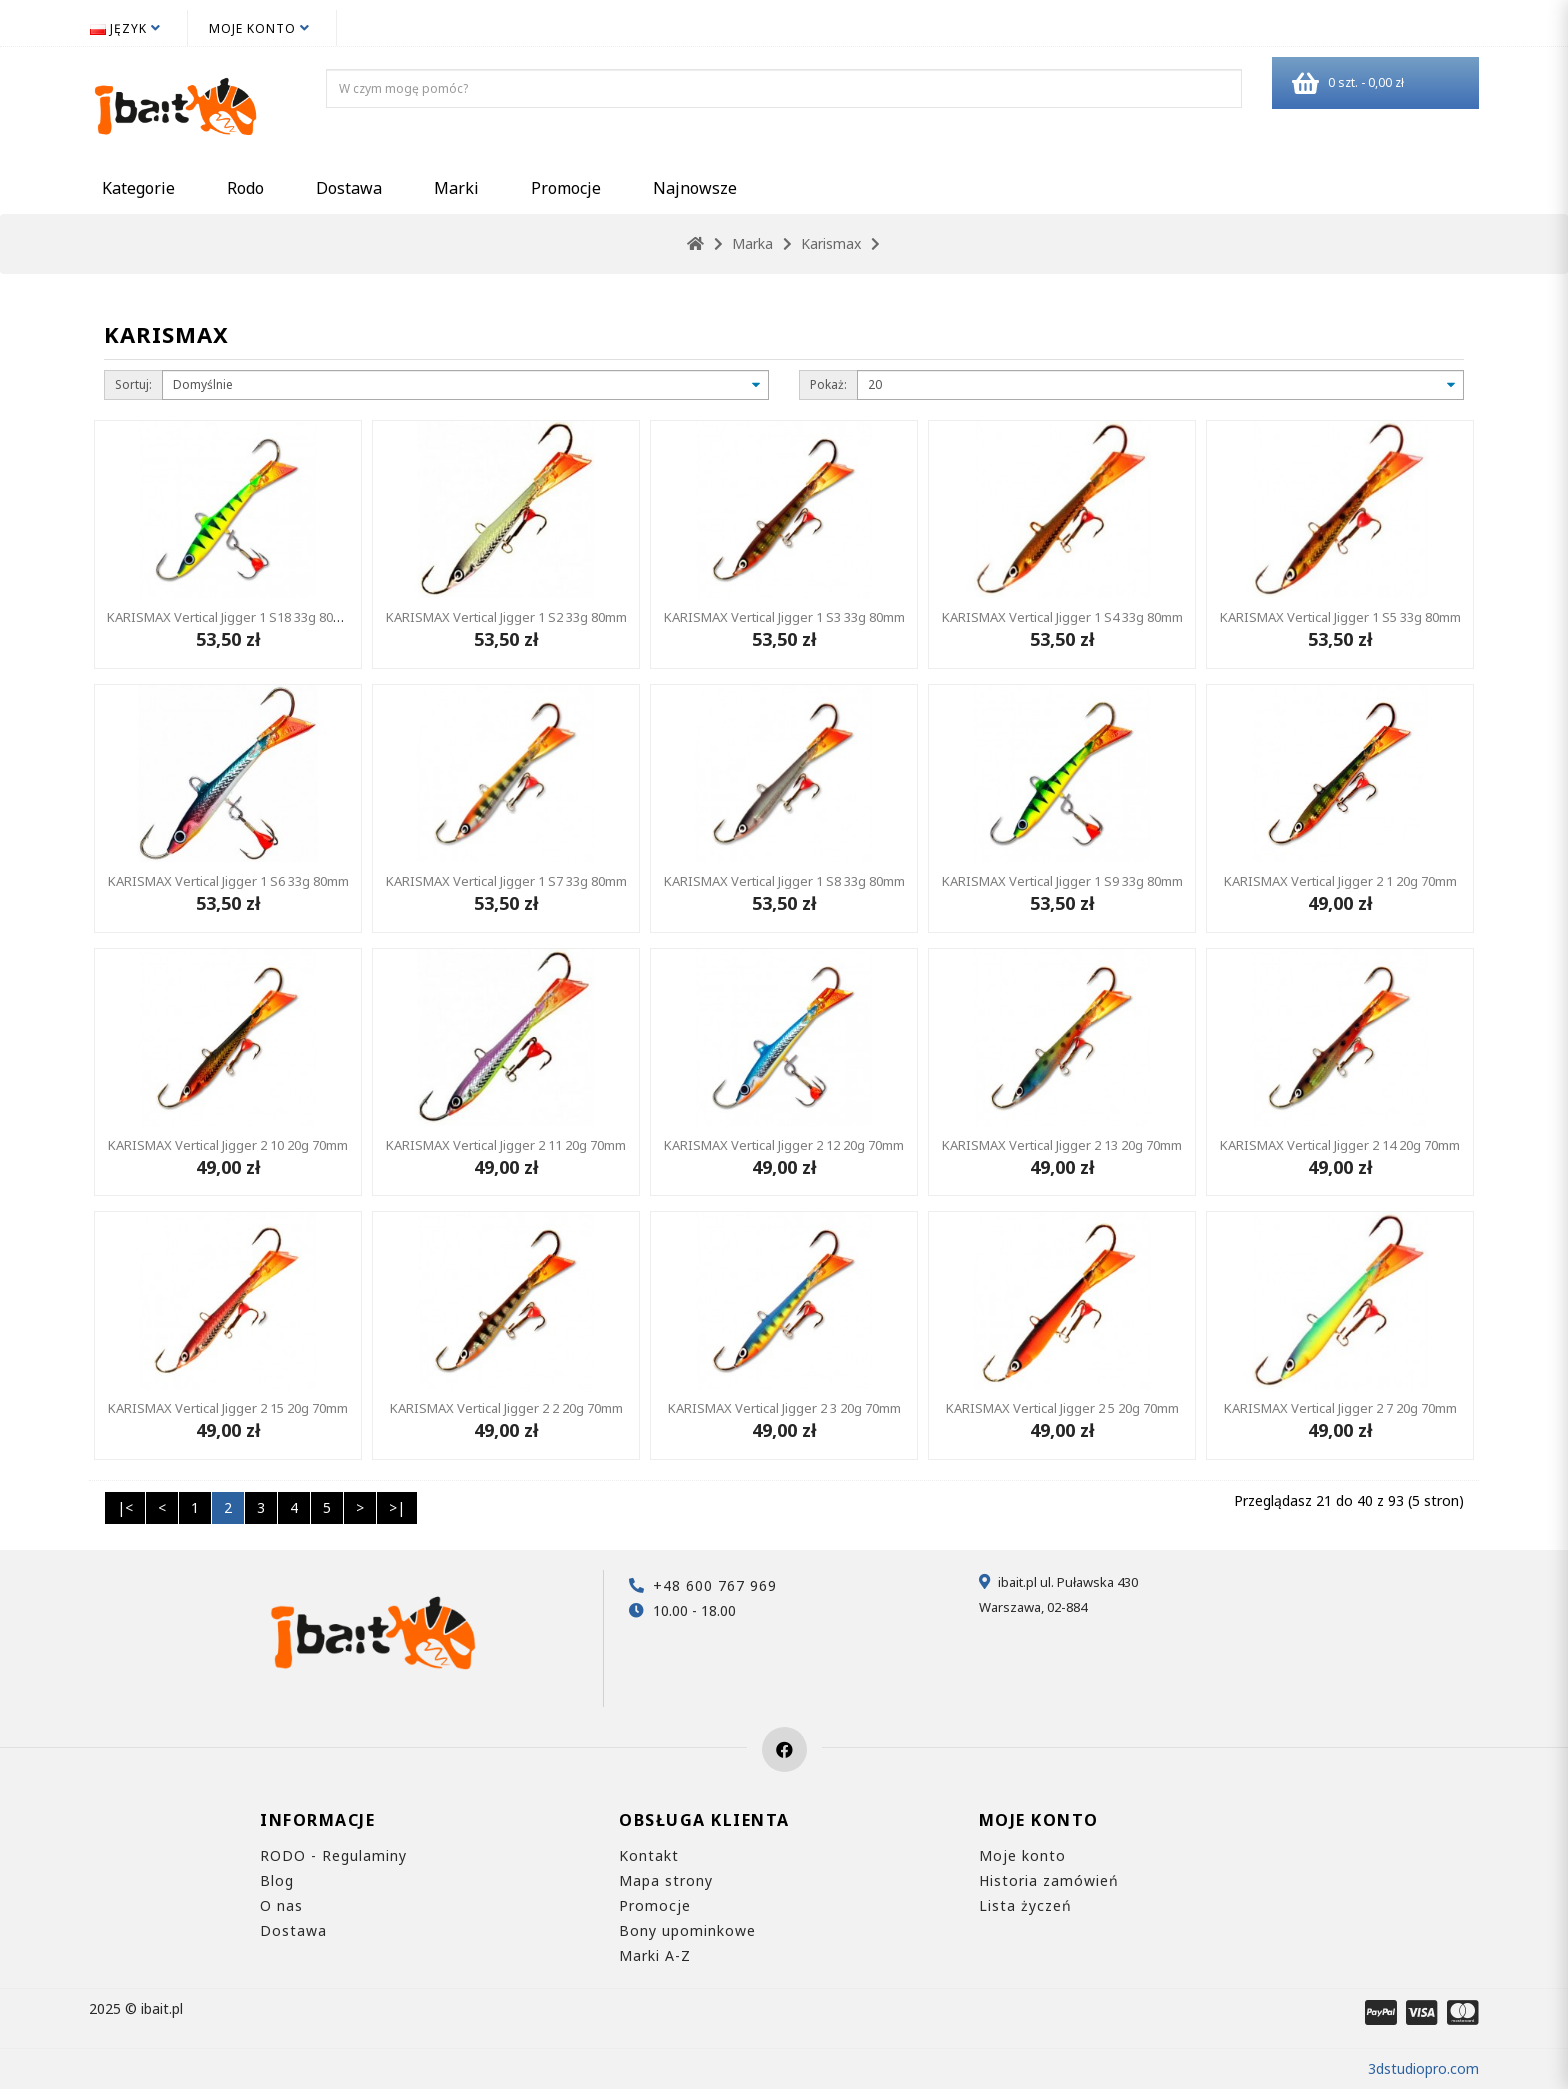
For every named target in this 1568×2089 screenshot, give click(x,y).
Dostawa (349, 188)
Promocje (566, 188)
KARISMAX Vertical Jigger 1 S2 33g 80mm (506, 617)
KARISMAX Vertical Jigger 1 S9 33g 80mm (1062, 881)
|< (125, 1507)
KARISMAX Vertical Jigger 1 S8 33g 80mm (784, 881)
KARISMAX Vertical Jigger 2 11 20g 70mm (506, 1145)
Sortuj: (133, 384)
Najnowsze (695, 188)
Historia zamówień (1049, 1880)
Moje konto (1022, 1855)
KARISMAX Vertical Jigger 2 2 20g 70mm (506, 1408)
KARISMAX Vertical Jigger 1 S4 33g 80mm (1062, 617)
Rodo (245, 188)
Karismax (831, 243)
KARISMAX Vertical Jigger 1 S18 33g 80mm (231, 617)
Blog (277, 1880)
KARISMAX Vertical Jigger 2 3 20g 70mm (784, 1408)
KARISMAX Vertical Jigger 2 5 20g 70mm (1062, 1408)
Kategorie (138, 188)
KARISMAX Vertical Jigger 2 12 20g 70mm (784, 1145)
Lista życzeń (1025, 1905)
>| (397, 1507)
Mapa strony (666, 1880)
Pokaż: (828, 384)
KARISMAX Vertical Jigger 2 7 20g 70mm (1340, 1408)
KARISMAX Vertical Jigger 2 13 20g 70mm (1062, 1145)
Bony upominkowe (687, 1930)
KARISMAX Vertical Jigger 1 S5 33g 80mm (1340, 617)
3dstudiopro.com (1423, 2068)
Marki (456, 188)
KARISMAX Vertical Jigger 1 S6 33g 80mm (228, 881)
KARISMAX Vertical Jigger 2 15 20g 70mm (228, 1408)
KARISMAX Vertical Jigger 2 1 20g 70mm (1340, 881)
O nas (281, 1905)
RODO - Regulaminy (333, 1855)
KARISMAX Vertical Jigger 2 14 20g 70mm (1340, 1145)
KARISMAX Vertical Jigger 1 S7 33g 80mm (506, 881)
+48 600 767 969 (715, 1585)
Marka (752, 243)
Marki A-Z (655, 1955)
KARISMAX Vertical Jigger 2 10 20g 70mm (228, 1145)
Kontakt (649, 1855)
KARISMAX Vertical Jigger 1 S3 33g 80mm (784, 617)
